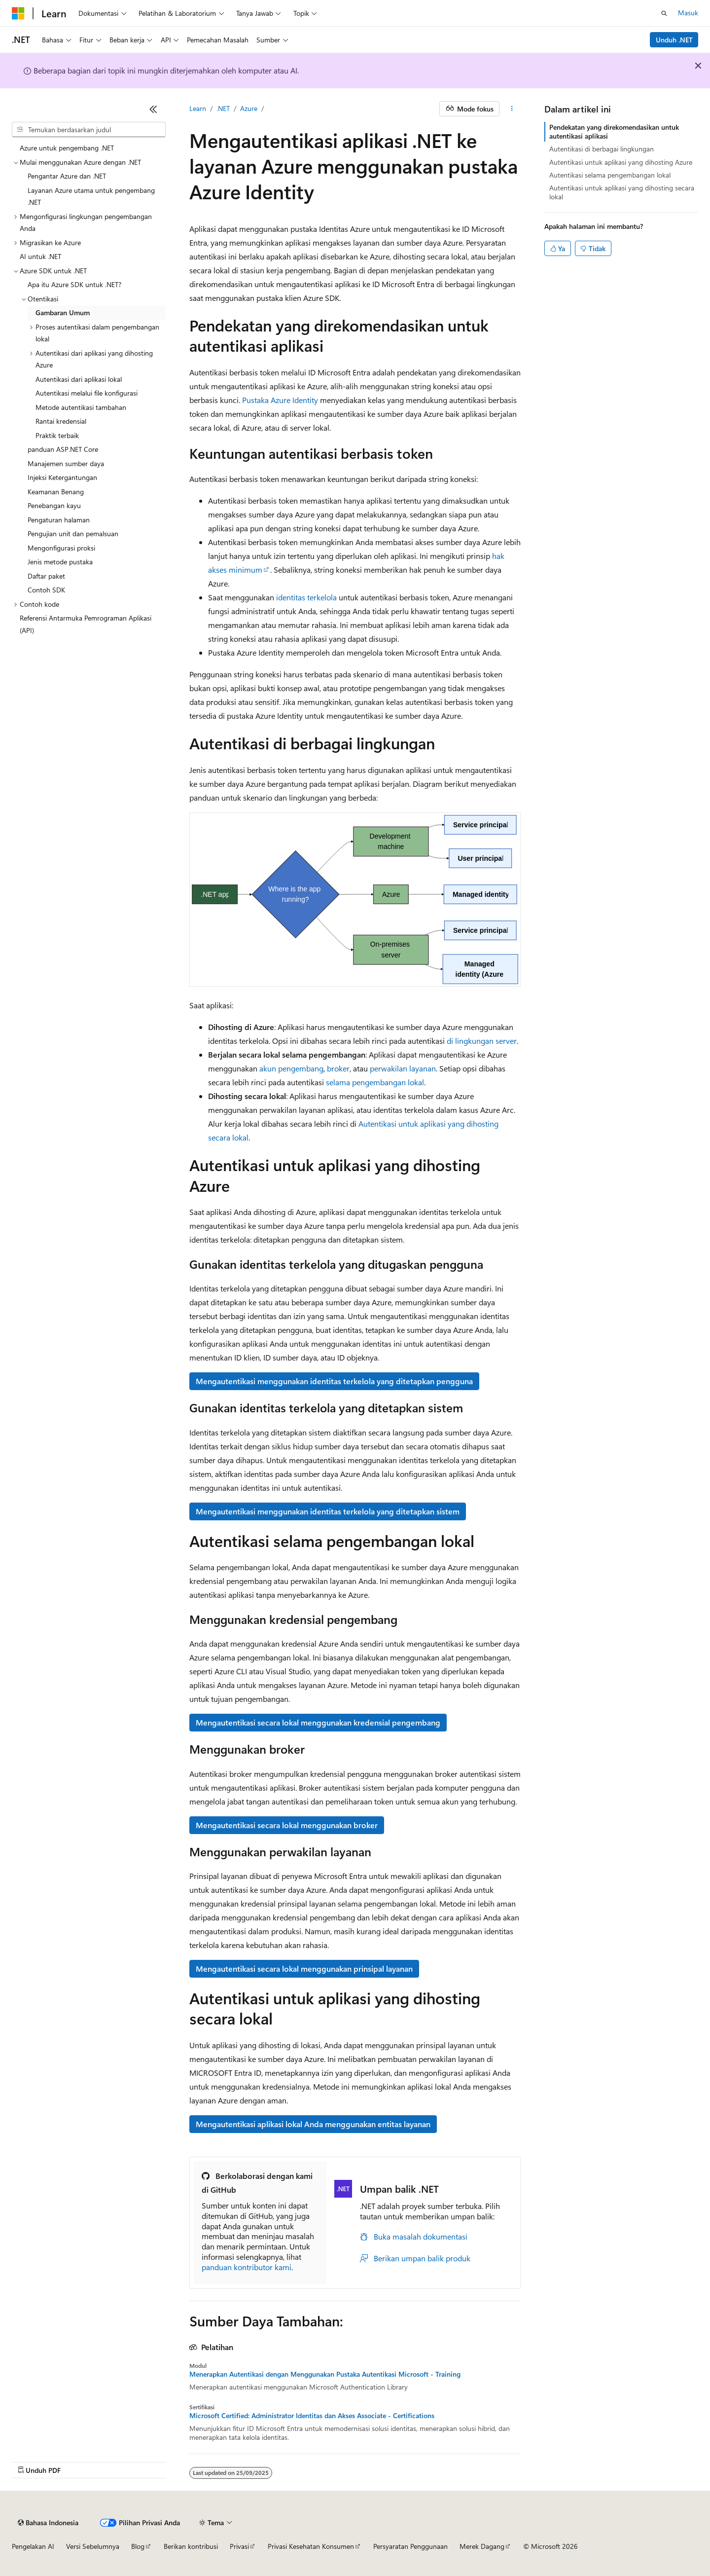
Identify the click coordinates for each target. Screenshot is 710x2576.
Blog (137, 2546)
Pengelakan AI (33, 2546)
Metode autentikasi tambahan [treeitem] (81, 407)
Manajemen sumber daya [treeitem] (66, 463)
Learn (197, 108)
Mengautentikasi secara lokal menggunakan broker (287, 1825)
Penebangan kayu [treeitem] (54, 505)
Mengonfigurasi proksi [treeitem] (61, 547)
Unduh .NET (674, 39)
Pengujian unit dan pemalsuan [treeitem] (73, 533)
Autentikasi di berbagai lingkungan (601, 148)
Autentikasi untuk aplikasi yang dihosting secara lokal (621, 192)
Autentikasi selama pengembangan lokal (610, 175)
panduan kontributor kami (246, 2267)
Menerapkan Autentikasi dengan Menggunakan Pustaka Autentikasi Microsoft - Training (325, 2374)
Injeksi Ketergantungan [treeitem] (62, 477)
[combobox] (89, 130)
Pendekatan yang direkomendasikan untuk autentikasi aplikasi (614, 131)
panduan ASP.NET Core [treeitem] (63, 449)
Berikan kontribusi (191, 2546)
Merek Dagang (482, 2546)
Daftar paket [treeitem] (46, 576)
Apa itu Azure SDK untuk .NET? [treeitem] (74, 284)
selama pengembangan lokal (375, 1082)
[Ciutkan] (153, 109)
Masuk (688, 12)
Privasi (239, 2546)
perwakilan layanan (403, 1068)
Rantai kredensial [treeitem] (61, 421)
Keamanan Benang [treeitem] (56, 491)
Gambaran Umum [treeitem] (63, 312)
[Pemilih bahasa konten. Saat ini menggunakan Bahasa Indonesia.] (48, 2523)
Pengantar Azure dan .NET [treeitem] (67, 176)
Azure (248, 108)
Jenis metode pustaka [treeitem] (60, 561)
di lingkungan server (482, 1040)
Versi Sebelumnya (92, 2546)
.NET (223, 108)
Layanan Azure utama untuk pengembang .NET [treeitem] (91, 196)
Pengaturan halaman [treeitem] (59, 519)
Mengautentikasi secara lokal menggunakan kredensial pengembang (318, 1722)
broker (338, 1068)
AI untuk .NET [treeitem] (40, 256)
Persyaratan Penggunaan (410, 2546)
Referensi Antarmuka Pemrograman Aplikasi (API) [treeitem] (85, 624)
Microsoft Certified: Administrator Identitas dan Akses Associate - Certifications (311, 2415)
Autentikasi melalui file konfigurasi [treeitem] (87, 393)
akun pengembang (291, 1068)
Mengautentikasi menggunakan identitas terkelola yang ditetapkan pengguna (334, 1381)
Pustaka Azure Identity (280, 400)
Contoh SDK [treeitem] (46, 589)
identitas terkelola (306, 597)
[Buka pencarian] (664, 13)
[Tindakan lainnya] (512, 109)
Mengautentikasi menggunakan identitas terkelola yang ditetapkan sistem (328, 1511)
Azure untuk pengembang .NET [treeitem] (67, 147)
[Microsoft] (18, 13)
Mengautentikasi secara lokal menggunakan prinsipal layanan (304, 1968)
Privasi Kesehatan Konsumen (311, 2546)
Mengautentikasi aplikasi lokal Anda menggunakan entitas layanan (313, 2124)
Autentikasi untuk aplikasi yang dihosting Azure (620, 162)
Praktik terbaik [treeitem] (57, 435)
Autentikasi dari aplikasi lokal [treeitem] (79, 379)
